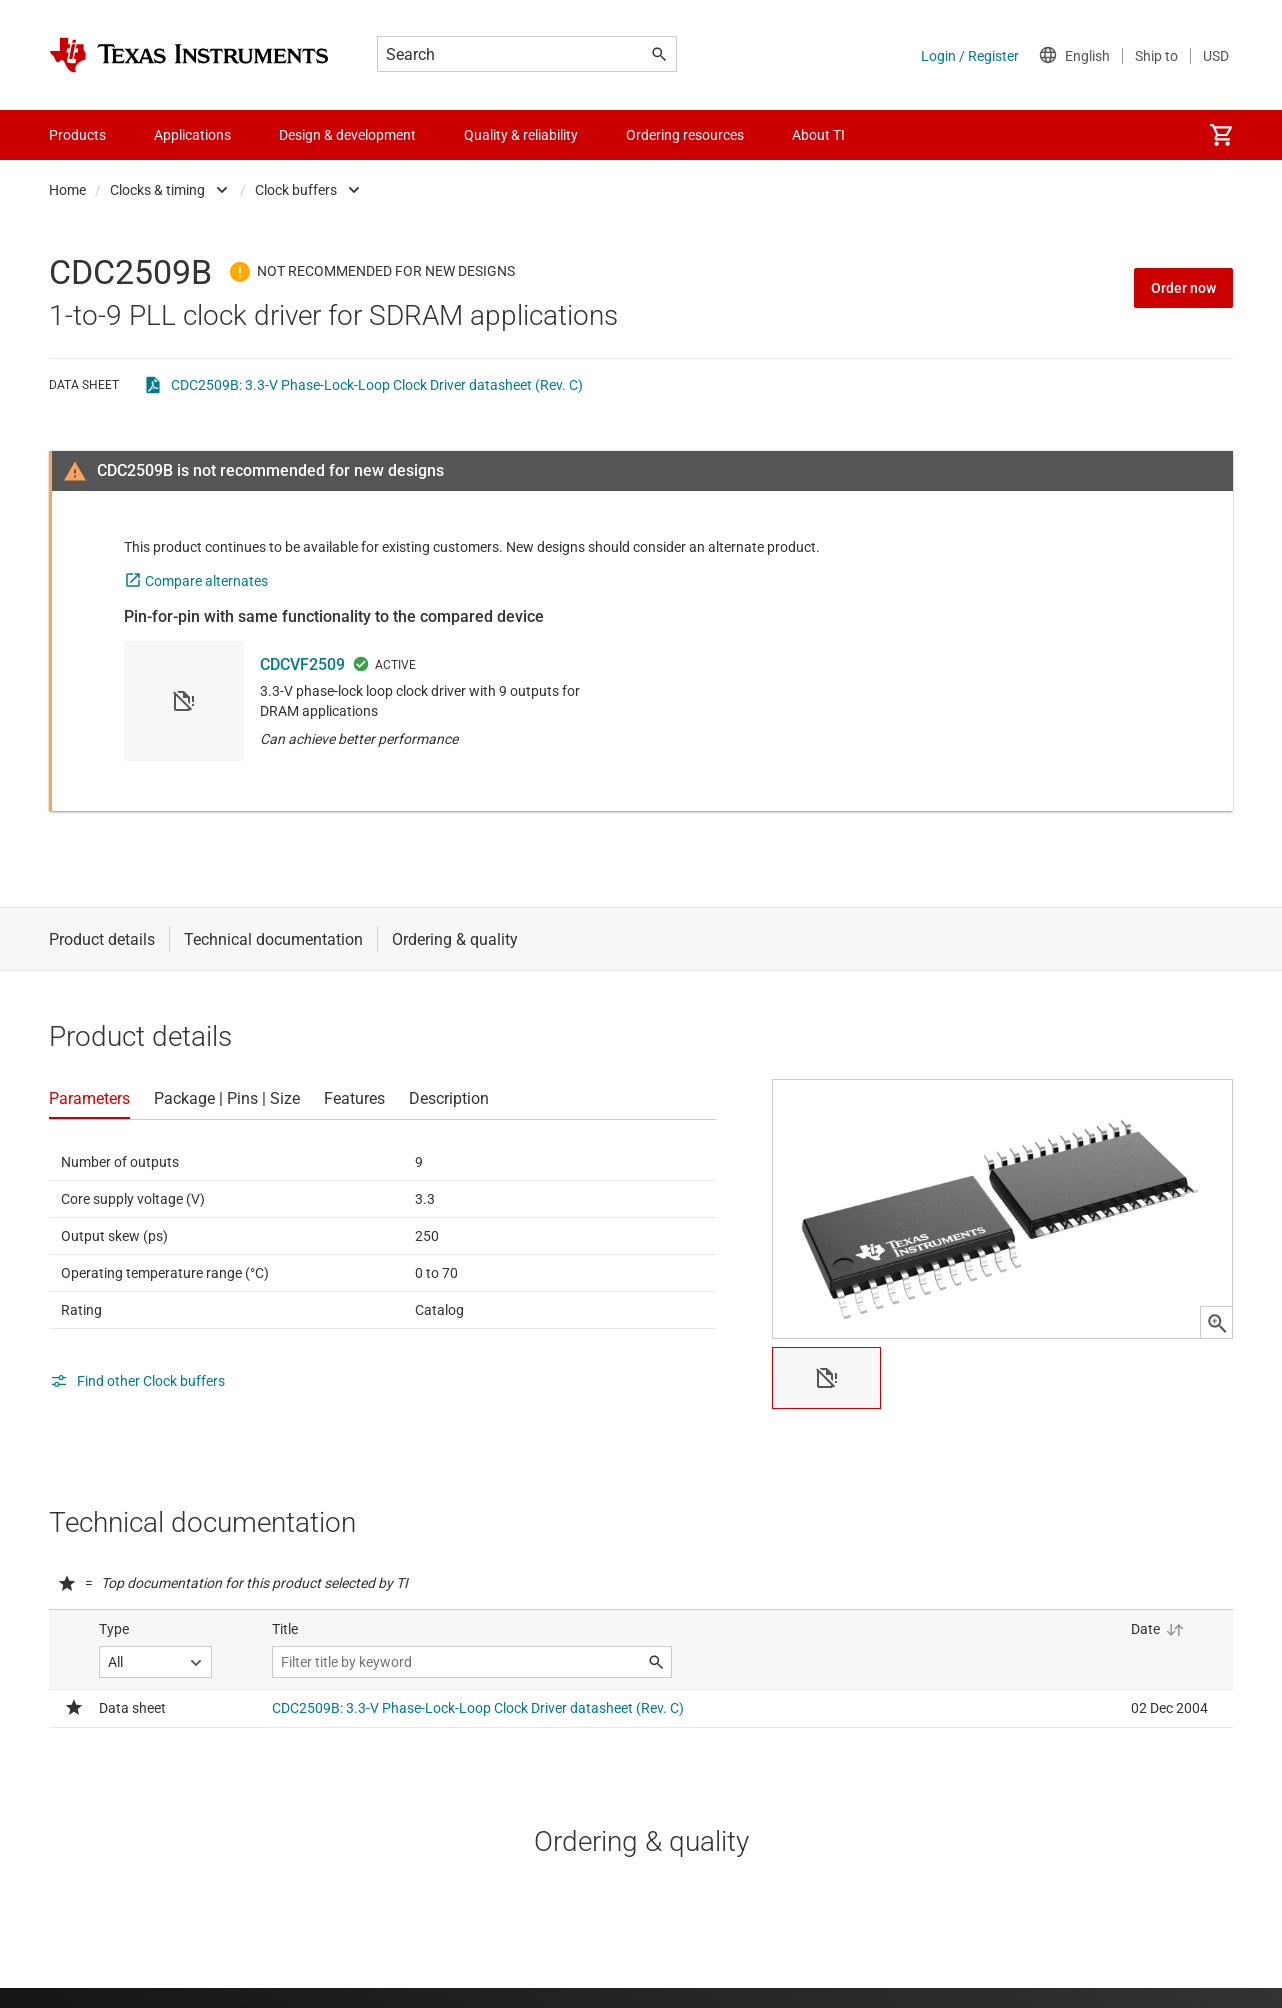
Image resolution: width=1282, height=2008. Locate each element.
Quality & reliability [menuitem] (521, 135)
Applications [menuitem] (192, 135)
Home (67, 190)
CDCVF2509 (302, 664)
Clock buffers (296, 190)
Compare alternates (206, 581)
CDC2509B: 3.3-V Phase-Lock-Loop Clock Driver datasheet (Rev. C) (377, 385)
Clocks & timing (157, 190)
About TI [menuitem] (818, 135)
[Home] (189, 55)
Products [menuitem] (77, 135)
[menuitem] (1221, 135)
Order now (1183, 288)
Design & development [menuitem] (347, 135)
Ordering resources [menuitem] (685, 135)
